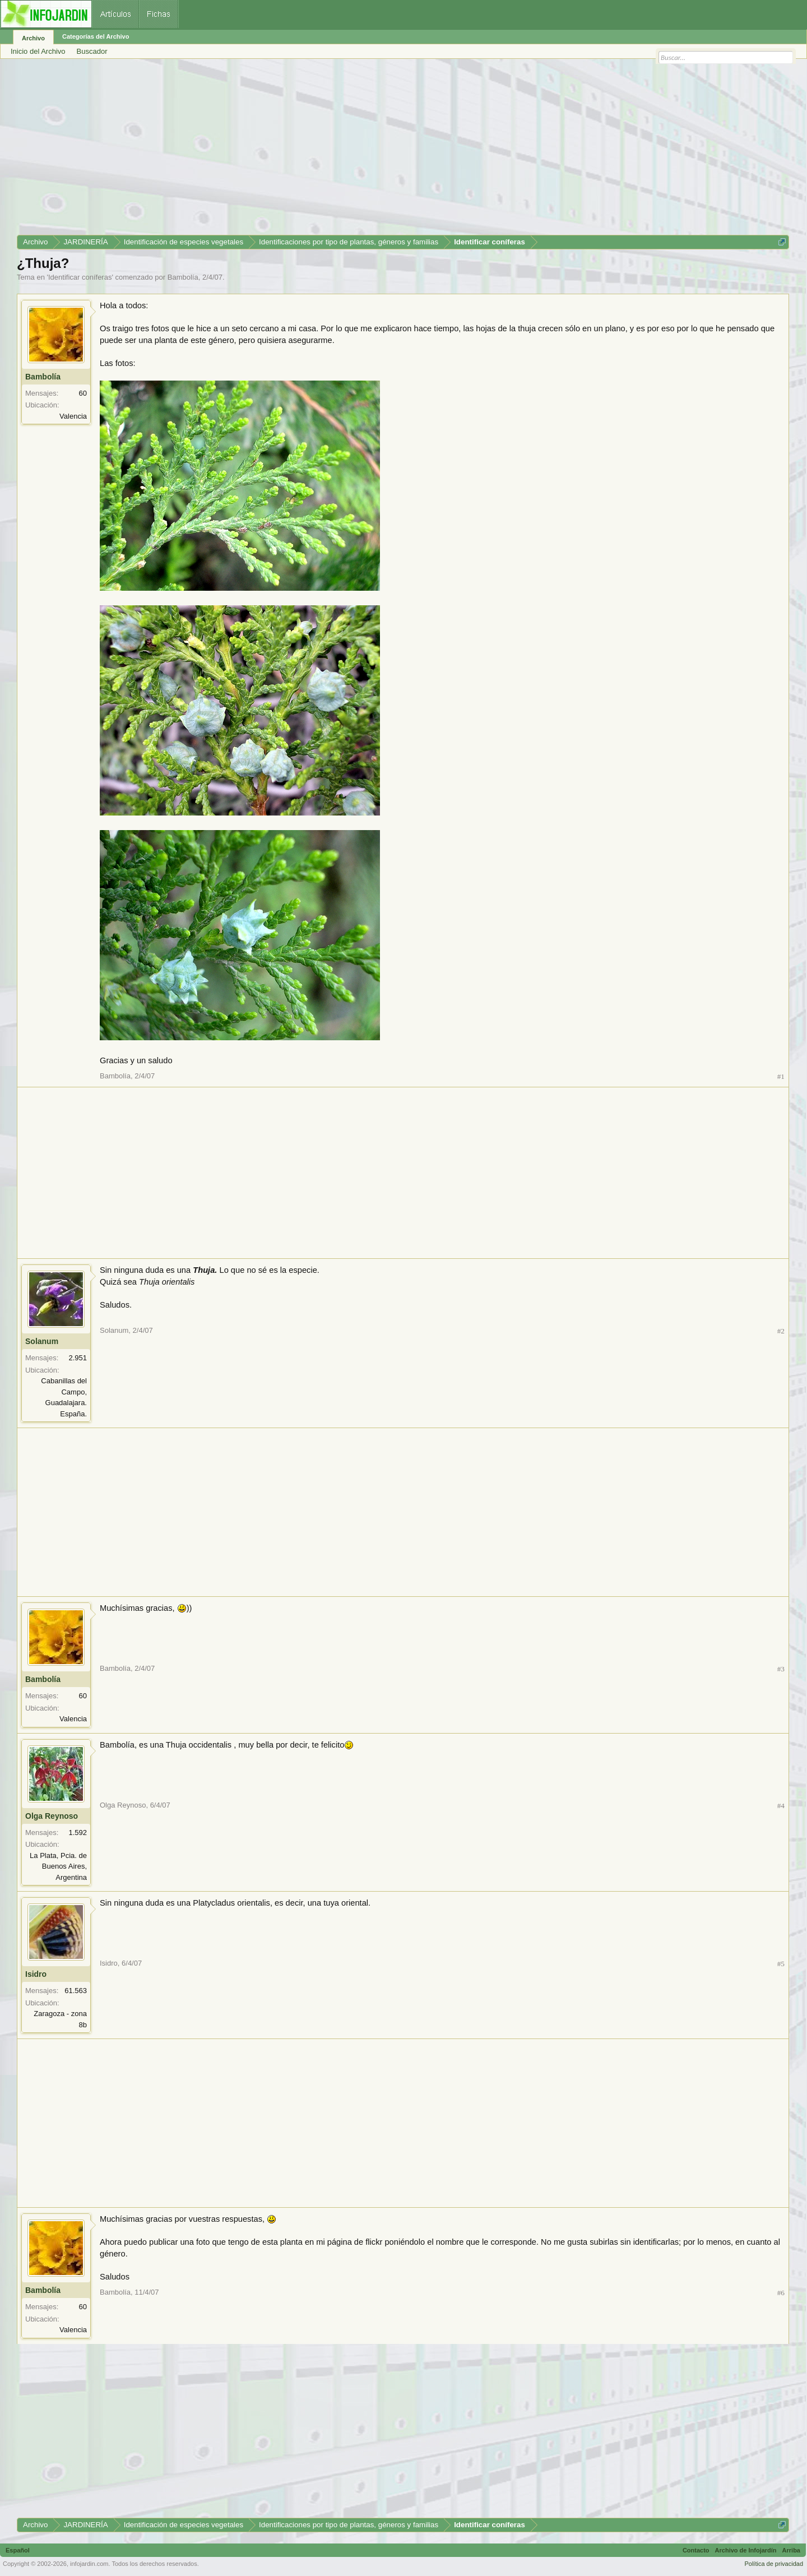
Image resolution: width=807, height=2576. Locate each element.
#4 (781, 1805)
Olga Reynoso (51, 1815)
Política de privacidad (773, 2563)
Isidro (36, 1974)
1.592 (77, 1832)
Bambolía (183, 277)
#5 (781, 1963)
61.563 (75, 1990)
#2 (781, 1331)
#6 (781, 2292)
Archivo (33, 38)
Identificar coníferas (80, 277)
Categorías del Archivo (95, 36)
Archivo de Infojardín (746, 2550)
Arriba (791, 2550)
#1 (781, 1076)
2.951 (77, 1358)
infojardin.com (89, 2563)
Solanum (41, 1341)
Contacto (696, 2550)
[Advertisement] (353, 150)
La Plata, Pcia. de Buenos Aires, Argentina (58, 1866)
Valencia (73, 416)
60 (83, 393)
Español (18, 2550)
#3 (781, 1669)
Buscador (92, 51)
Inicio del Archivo (38, 51)
